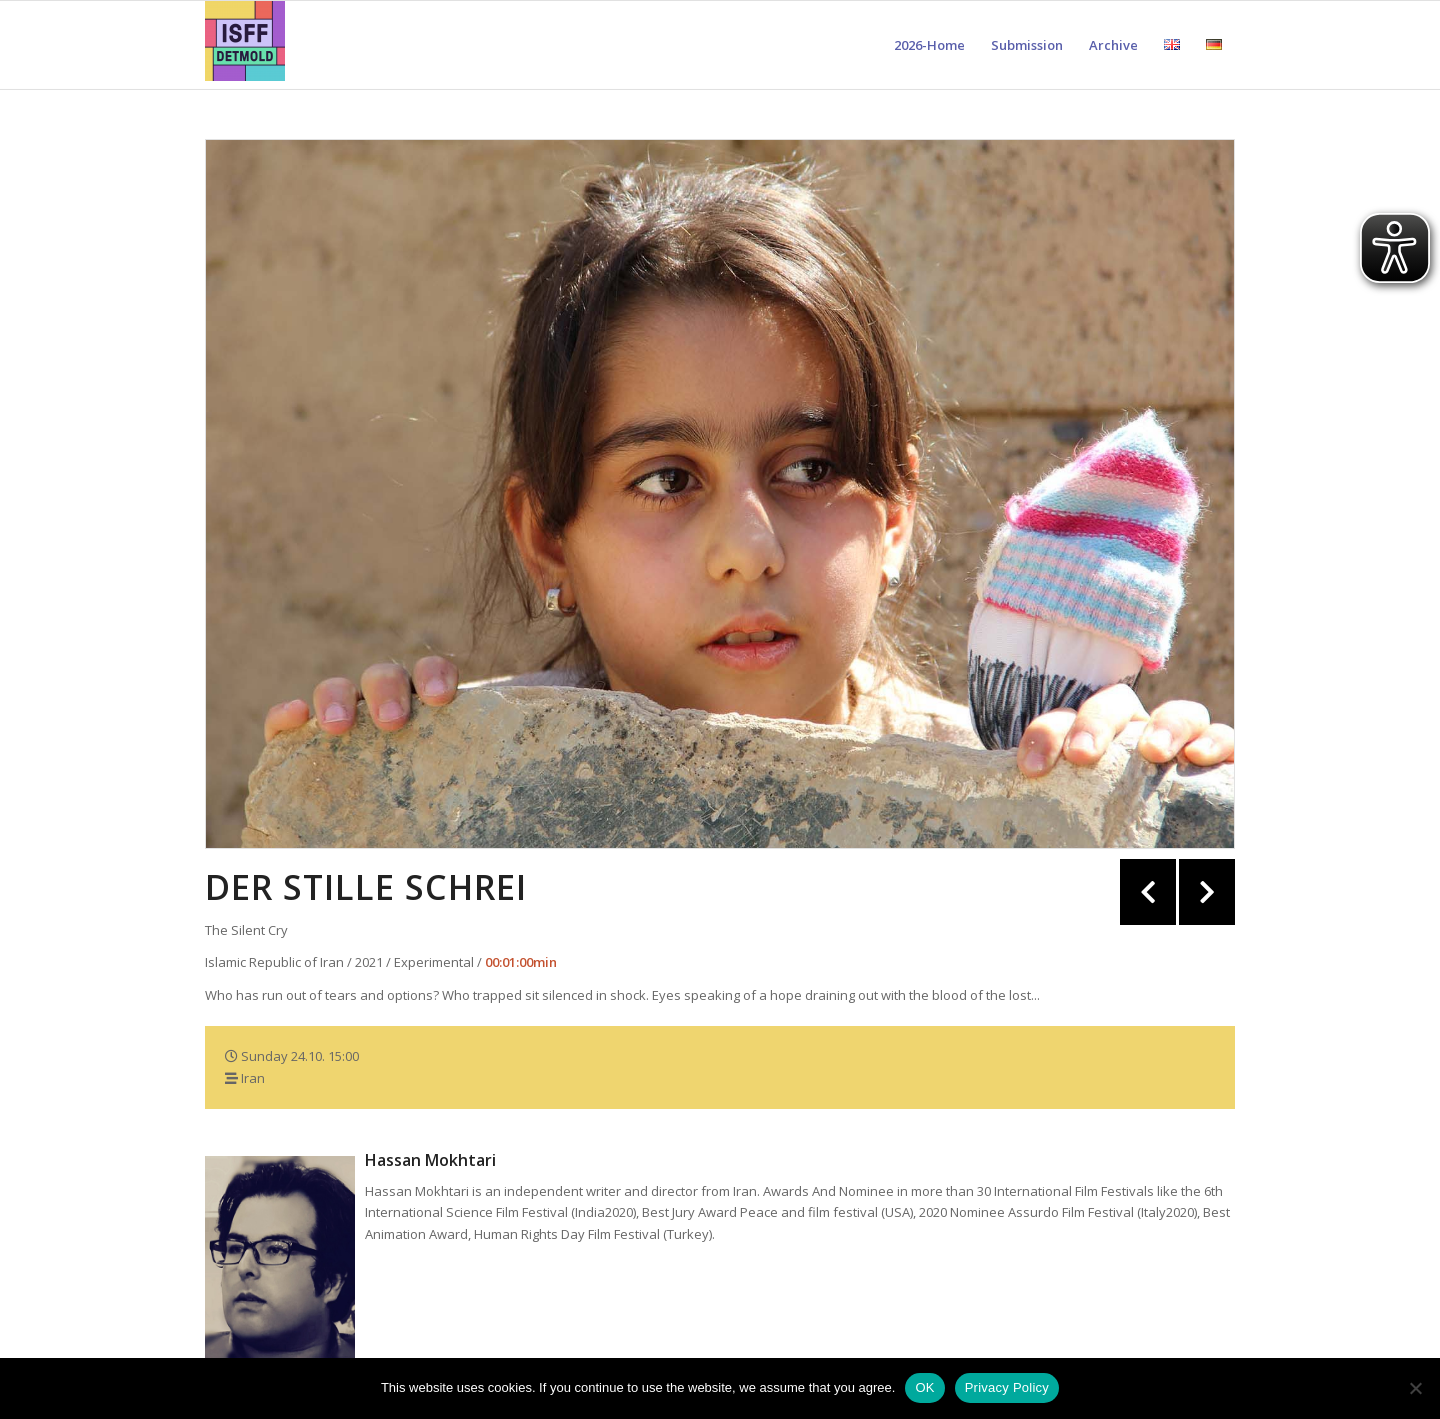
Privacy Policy (1007, 1387)
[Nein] (1415, 1388)
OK (924, 1387)
